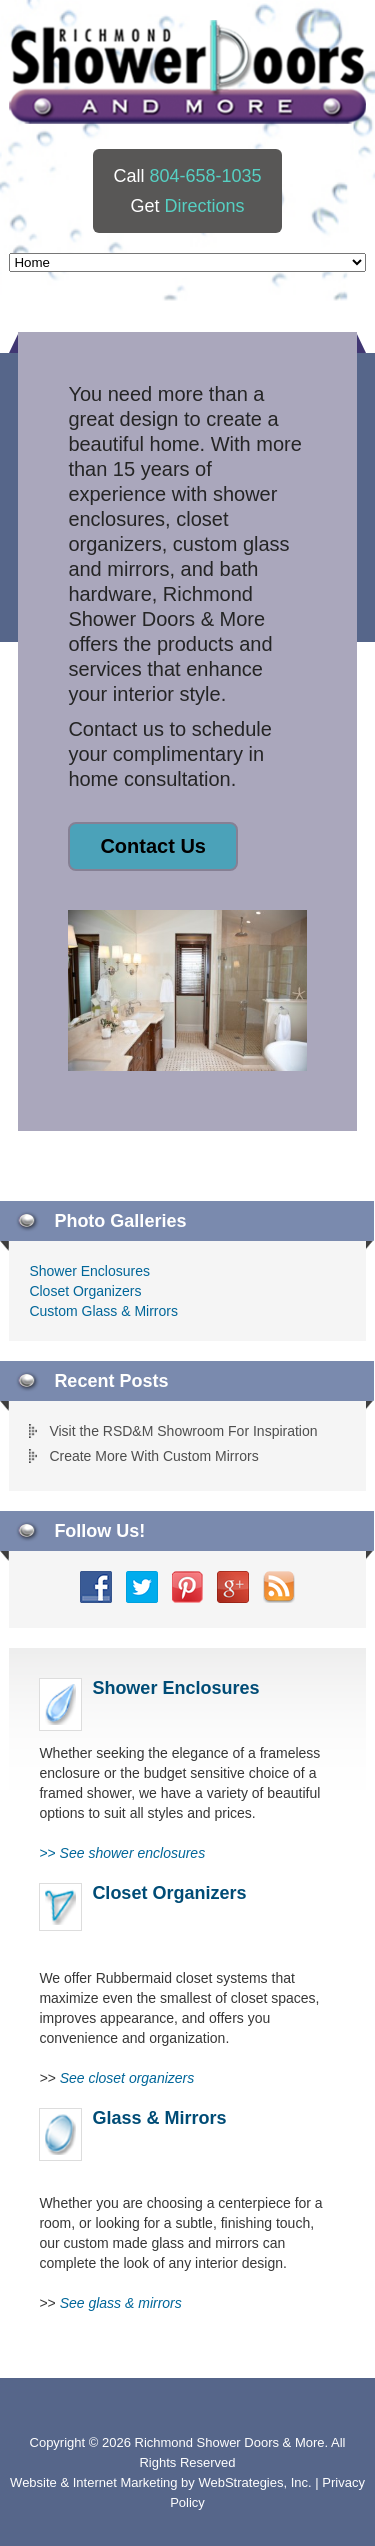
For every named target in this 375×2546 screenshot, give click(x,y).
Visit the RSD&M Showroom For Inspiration (183, 1431)
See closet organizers (127, 2078)
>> (122, 1853)
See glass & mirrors (121, 2303)
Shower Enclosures (89, 1271)
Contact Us (153, 846)
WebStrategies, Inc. (256, 2482)
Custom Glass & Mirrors (103, 1311)
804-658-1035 (205, 176)
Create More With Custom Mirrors (153, 1456)
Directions (204, 206)
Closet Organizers (85, 1291)
